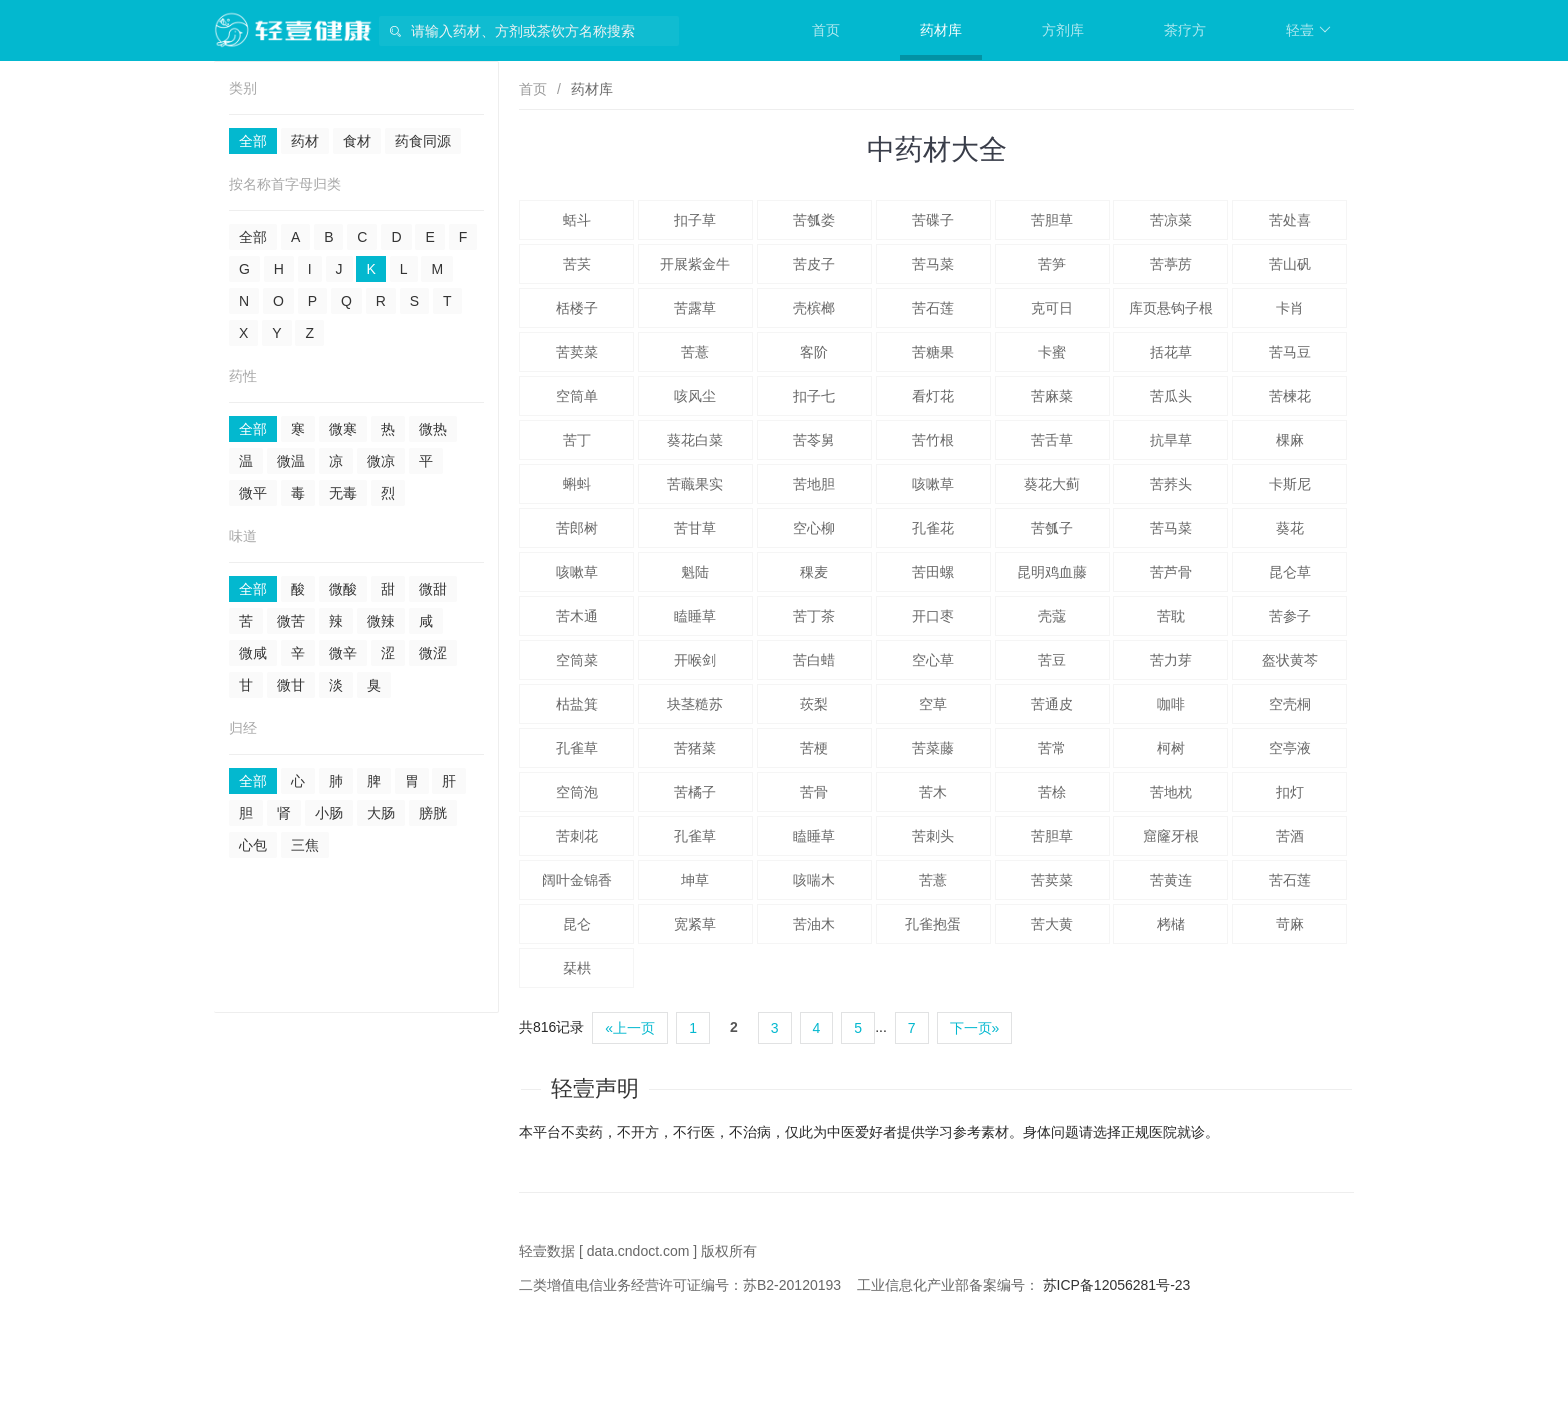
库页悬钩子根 (1171, 308)
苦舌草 (1052, 440)
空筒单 (577, 396)
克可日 (1052, 308)
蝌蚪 (577, 484)
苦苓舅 (814, 440)
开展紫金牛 (695, 264)
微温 (291, 461)
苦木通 (577, 616)
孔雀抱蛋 (933, 924)
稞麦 (814, 572)
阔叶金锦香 (577, 880)
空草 (933, 704)
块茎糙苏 (695, 704)
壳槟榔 (814, 308)
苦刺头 (933, 836)
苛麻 (1290, 924)
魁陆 (695, 572)
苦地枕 (1171, 792)
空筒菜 (577, 660)
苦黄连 (1171, 880)
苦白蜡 (814, 660)
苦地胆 (814, 484)
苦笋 (1052, 264)
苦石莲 (933, 308)
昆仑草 (1290, 572)
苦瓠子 (1052, 528)
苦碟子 (933, 220)
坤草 (695, 880)
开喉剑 (695, 660)
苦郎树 (577, 528)
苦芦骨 (1171, 572)
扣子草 (695, 220)
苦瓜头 (1171, 396)
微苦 (291, 621)
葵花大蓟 (1052, 484)
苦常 (1052, 748)
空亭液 (1290, 748)
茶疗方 (1185, 30)
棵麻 (1290, 440)
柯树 (1171, 748)
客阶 (814, 352)
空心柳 (814, 528)
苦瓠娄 (814, 220)
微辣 (381, 621)
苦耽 (1171, 616)
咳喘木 (814, 880)
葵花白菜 (695, 440)
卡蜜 (1052, 352)
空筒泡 (577, 792)
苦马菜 (933, 264)
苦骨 (814, 792)
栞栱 (577, 968)
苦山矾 (1290, 264)
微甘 (291, 685)
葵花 (1290, 528)
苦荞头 (1171, 484)
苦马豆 (1290, 352)
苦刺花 (577, 836)
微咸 (253, 653)
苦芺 (577, 264)
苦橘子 (695, 792)
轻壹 (1308, 30)
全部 (253, 141)
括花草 (1171, 352)
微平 (253, 493)
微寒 (343, 429)
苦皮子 (814, 264)
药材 (305, 141)
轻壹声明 (595, 1088)
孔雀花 (933, 528)
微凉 (381, 461)
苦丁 (577, 440)
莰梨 (814, 704)
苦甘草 (695, 528)
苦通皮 (1052, 704)
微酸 (343, 589)
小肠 (329, 813)
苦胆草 (1052, 220)
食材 (357, 141)
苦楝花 (1290, 396)
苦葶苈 (1171, 264)
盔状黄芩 (1290, 660)
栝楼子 (577, 308)
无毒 (343, 493)
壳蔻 (1052, 616)
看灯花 (933, 396)
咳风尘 (695, 396)
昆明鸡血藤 (1052, 572)
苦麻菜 (1052, 396)
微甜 (433, 589)
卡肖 (1290, 308)
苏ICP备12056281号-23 (1117, 1285)
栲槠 (1171, 924)
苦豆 (1052, 660)
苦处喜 (1290, 220)
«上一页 (630, 1028)
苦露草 (695, 308)
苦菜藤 (933, 748)
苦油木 (814, 924)
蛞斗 (577, 220)
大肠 (381, 813)
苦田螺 (933, 572)
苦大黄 (1052, 924)
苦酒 (1290, 836)
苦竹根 (933, 440)
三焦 (305, 845)
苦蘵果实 (695, 484)
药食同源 (423, 141)
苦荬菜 (577, 352)
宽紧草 (695, 924)
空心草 (933, 660)
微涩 (433, 653)
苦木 (933, 792)
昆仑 (577, 924)
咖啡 (1171, 704)
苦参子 (1290, 616)
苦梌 (1052, 792)
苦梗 (814, 748)
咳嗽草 (933, 484)
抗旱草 (1171, 440)
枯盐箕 (577, 704)
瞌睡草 (695, 616)
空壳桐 (1290, 704)
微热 (433, 429)
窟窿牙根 (1171, 836)
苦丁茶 (814, 616)
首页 (826, 30)
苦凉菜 (1171, 220)
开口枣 (933, 616)
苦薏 (695, 352)
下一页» (975, 1028)
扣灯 (1290, 792)
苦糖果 (933, 352)
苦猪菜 (695, 748)
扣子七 (814, 396)
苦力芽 (1171, 660)
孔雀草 (577, 748)
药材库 (941, 30)
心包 (253, 845)
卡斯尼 (1290, 484)
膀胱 (433, 813)
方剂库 (1063, 30)
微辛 (343, 653)
